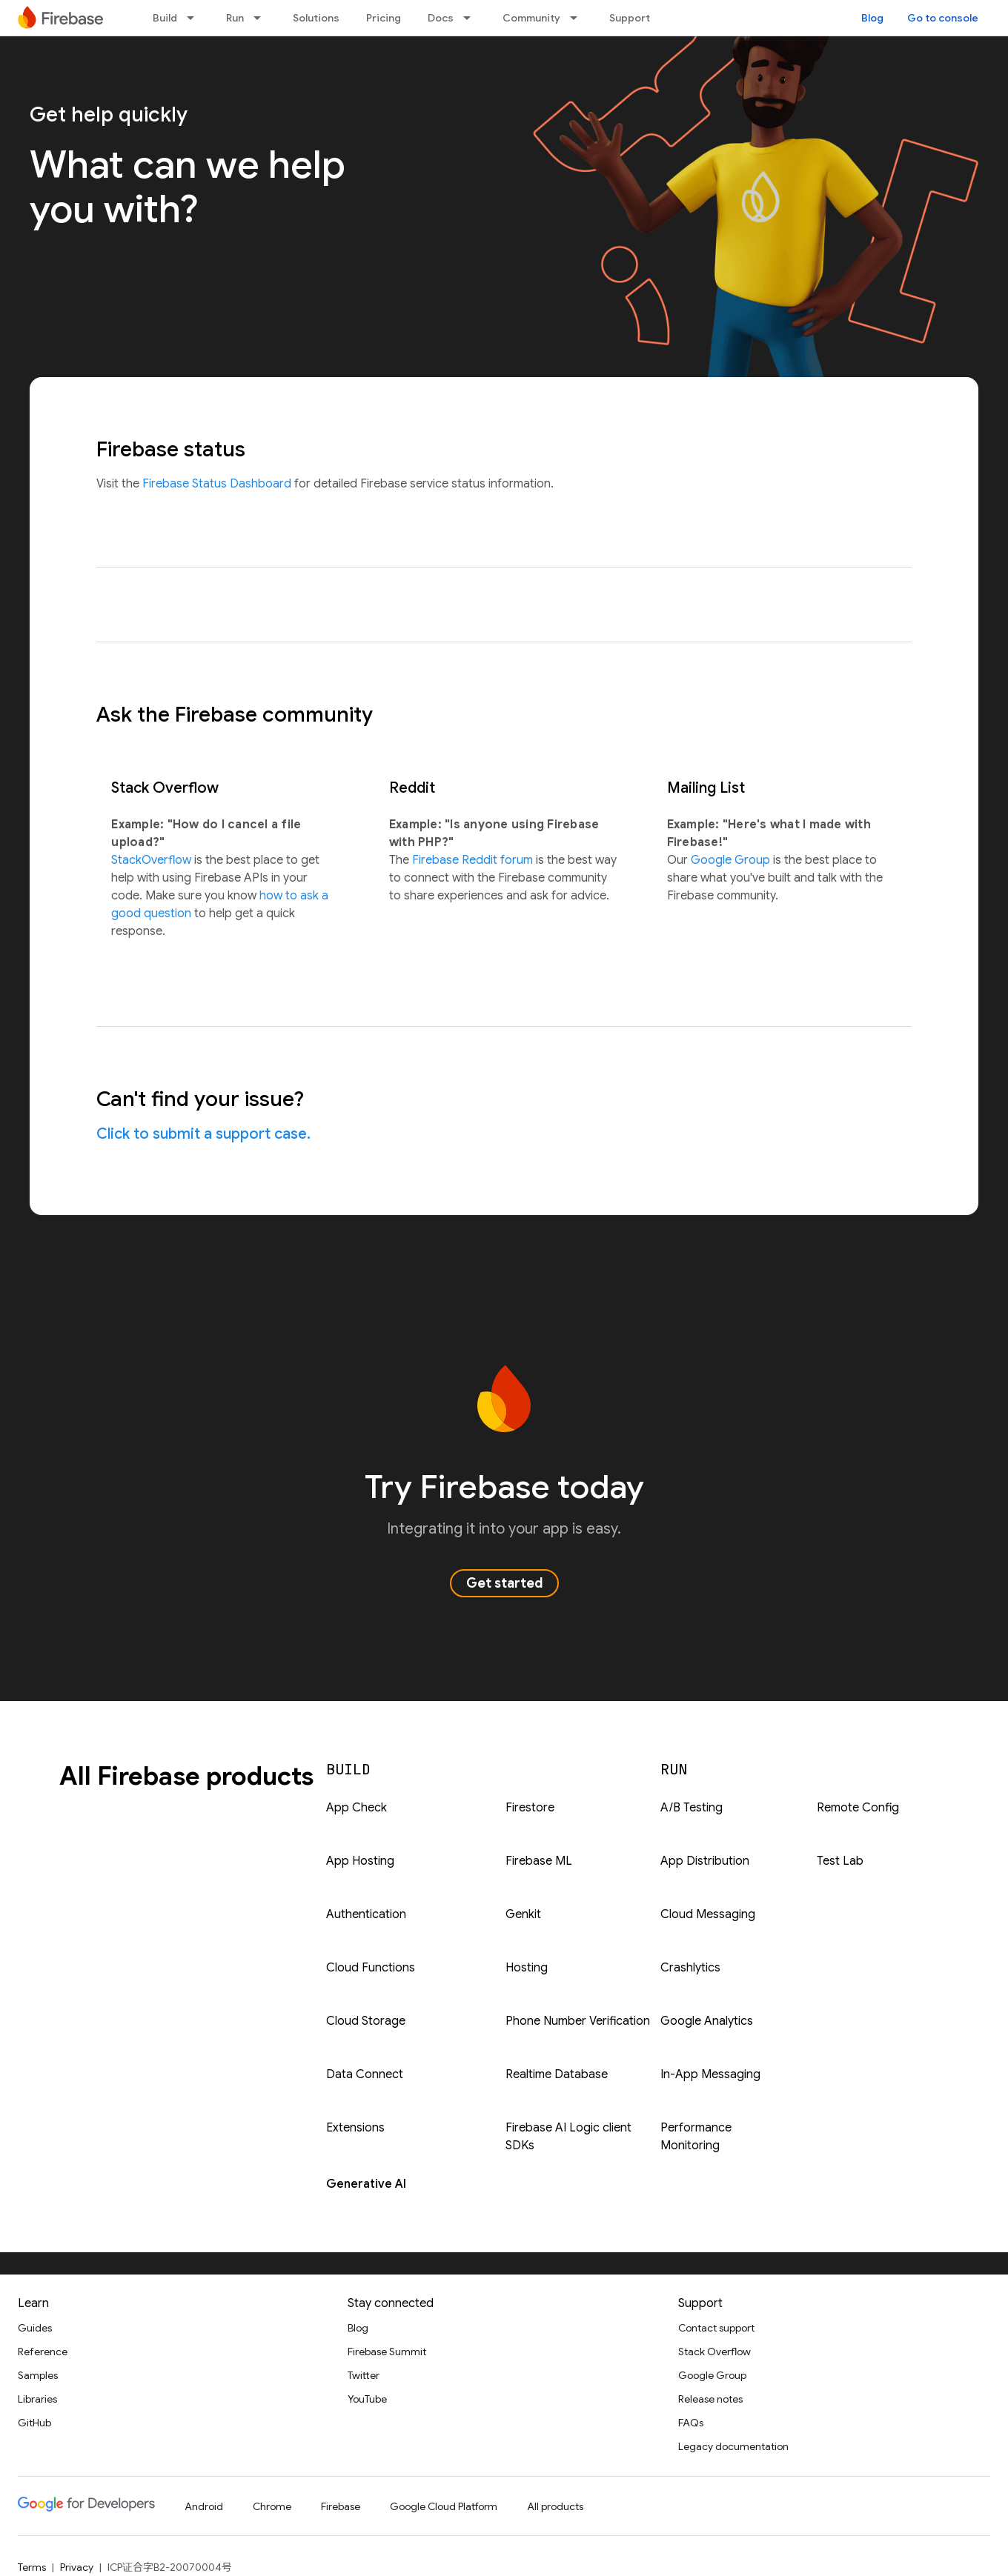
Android (204, 2506)
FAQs (690, 2422)
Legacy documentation (733, 2446)
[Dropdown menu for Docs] (471, 18)
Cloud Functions (370, 1967)
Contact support (716, 2327)
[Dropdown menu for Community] (578, 18)
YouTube (367, 2399)
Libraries (37, 2399)
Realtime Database (556, 2074)
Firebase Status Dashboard (218, 483)
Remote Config (858, 1807)
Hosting (526, 1967)
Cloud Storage (365, 2021)
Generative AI (366, 2184)
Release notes (710, 2399)
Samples (38, 2375)
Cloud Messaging (707, 1914)
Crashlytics (690, 1967)
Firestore (529, 1807)
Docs (441, 17)
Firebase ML (538, 1861)
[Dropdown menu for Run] (261, 18)
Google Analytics (706, 2021)
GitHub (34, 2422)
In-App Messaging (710, 2074)
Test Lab (840, 1861)
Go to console (942, 17)
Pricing (383, 17)
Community (531, 17)
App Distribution (704, 1861)
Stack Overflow (714, 2351)
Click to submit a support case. (203, 1134)
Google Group (732, 860)
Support (629, 17)
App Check (356, 1807)
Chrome (272, 2506)
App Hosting (360, 1861)
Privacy (76, 2567)
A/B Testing (691, 1807)
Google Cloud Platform (443, 2506)
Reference (42, 2351)
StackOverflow (152, 860)
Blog (872, 17)
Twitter (363, 2375)
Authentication (366, 1914)
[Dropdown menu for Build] (195, 18)
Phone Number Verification (577, 2021)
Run (235, 17)
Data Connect (364, 2074)
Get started (504, 1583)
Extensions (355, 2127)
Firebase (340, 2506)
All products (555, 2506)
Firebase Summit (387, 2351)
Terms (32, 2567)
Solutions (316, 17)
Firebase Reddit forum (474, 860)
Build (165, 17)
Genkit (523, 1914)
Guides (35, 2327)
